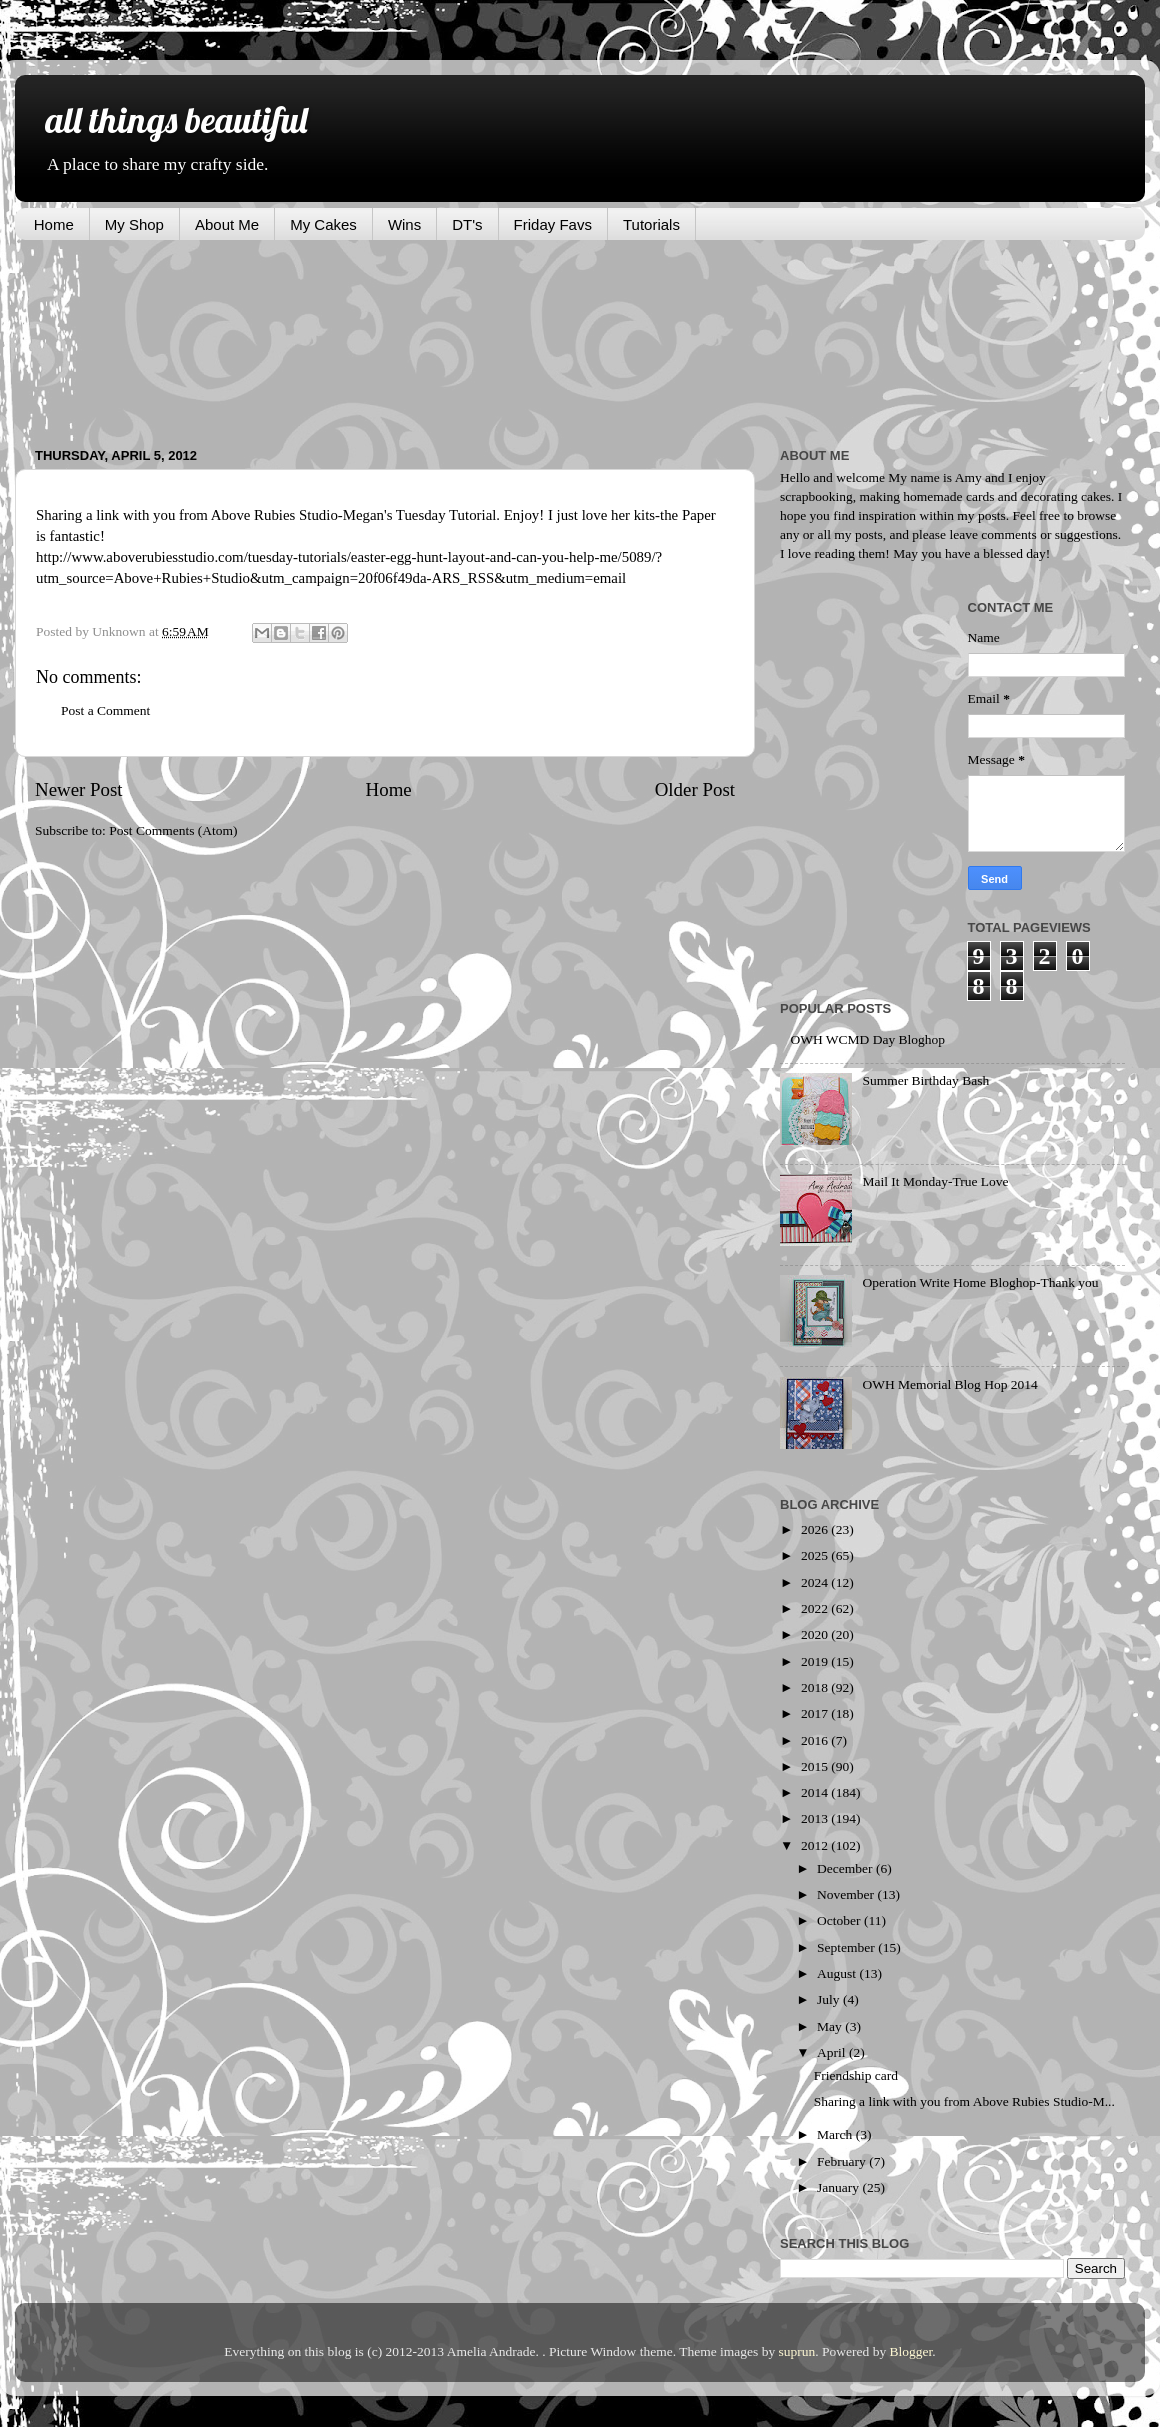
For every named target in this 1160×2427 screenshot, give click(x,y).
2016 (816, 1740)
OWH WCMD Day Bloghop (867, 1039)
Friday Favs (553, 224)
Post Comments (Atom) (173, 830)
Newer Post (79, 789)
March (836, 2134)
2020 (816, 1634)
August (838, 1973)
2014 (816, 1792)
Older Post (695, 789)
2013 (816, 1818)
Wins (404, 224)
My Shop (134, 224)
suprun (797, 2351)
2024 (816, 1582)
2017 (816, 1713)
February (843, 2161)
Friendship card (856, 2075)
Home (54, 224)
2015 (816, 1766)
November (847, 1894)
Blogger (911, 2351)
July (830, 1999)
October (840, 1920)
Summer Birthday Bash (925, 1080)
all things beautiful (176, 119)
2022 (816, 1608)
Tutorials (651, 224)
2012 (816, 1845)
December (846, 1868)
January (839, 2187)
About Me (227, 224)
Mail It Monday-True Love (935, 1181)
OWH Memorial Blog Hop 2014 (949, 1384)
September (847, 1947)
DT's (467, 224)
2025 (816, 1555)
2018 (816, 1687)
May (831, 2026)
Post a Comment (105, 710)
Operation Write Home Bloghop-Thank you (980, 1282)
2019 (816, 1661)
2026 (816, 1529)
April (833, 2052)
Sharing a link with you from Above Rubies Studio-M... (964, 2101)
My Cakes (323, 224)
